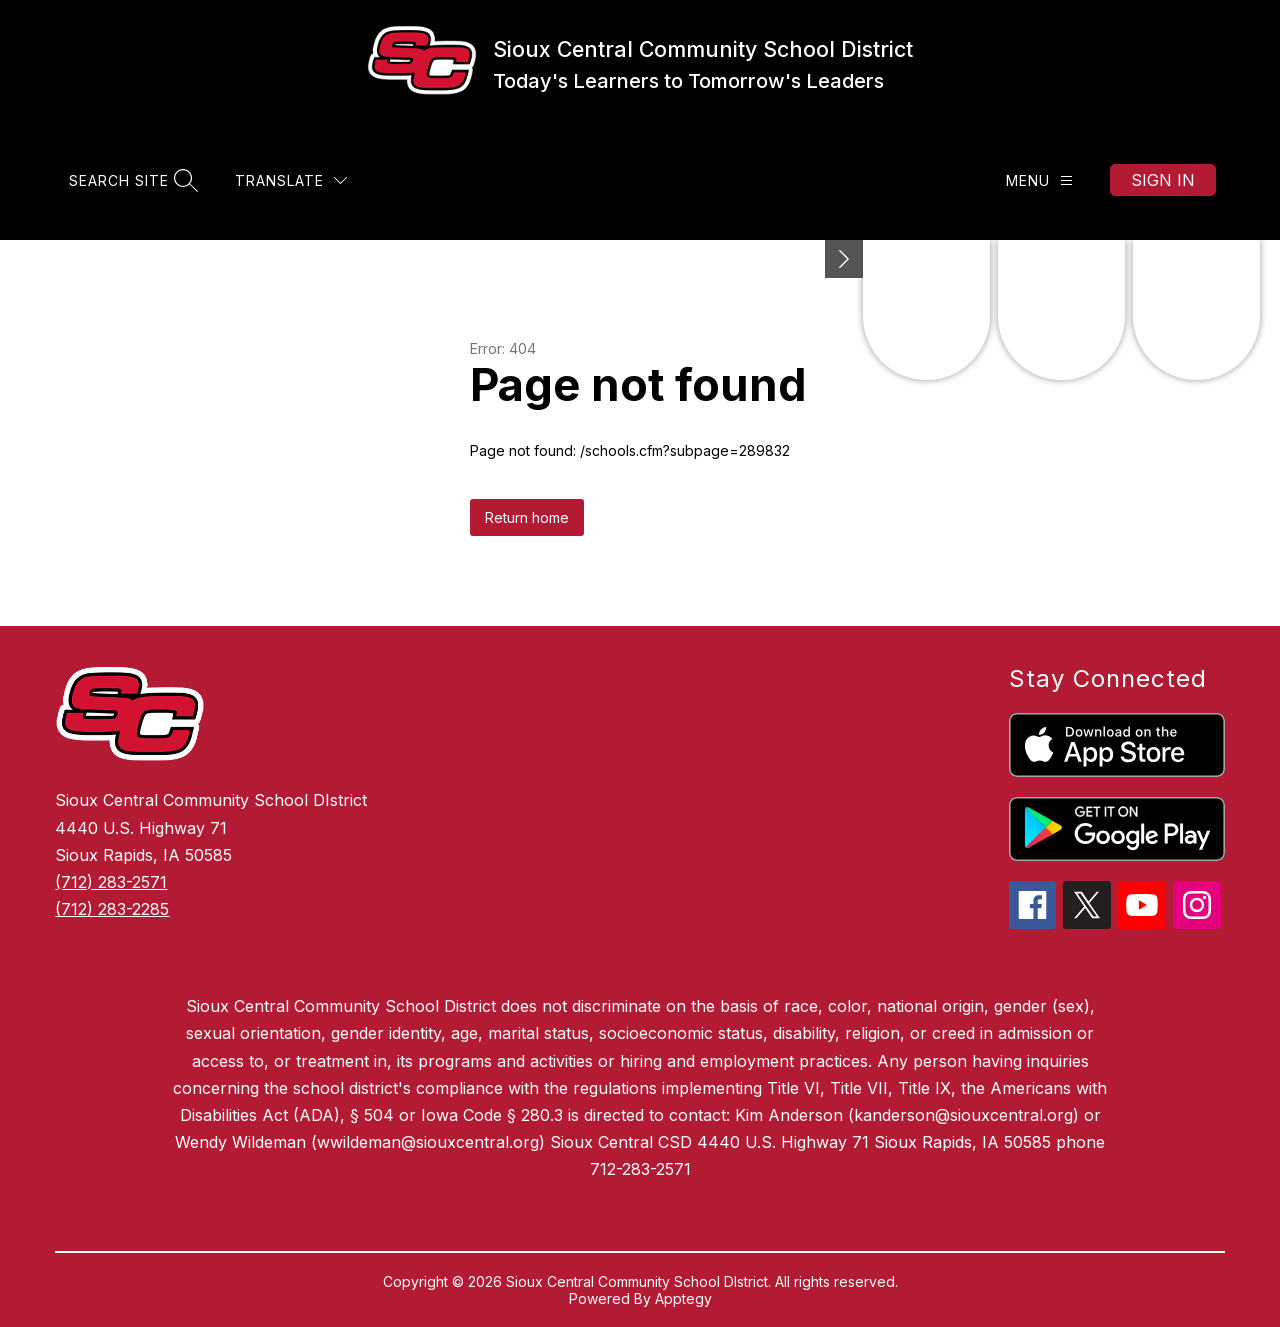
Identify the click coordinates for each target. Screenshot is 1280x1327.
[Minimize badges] (844, 259)
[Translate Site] (291, 180)
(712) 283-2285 (112, 909)
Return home (527, 517)
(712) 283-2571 (111, 882)
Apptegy (683, 1298)
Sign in (1163, 180)
